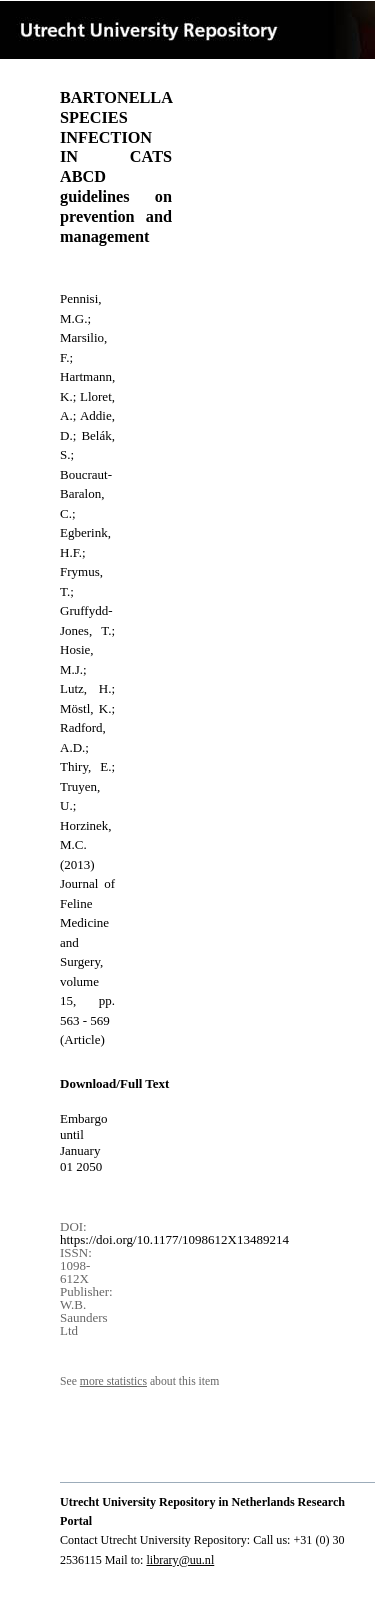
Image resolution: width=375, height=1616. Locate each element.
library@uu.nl (180, 1560)
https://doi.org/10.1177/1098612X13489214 (174, 1239)
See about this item (139, 1381)
